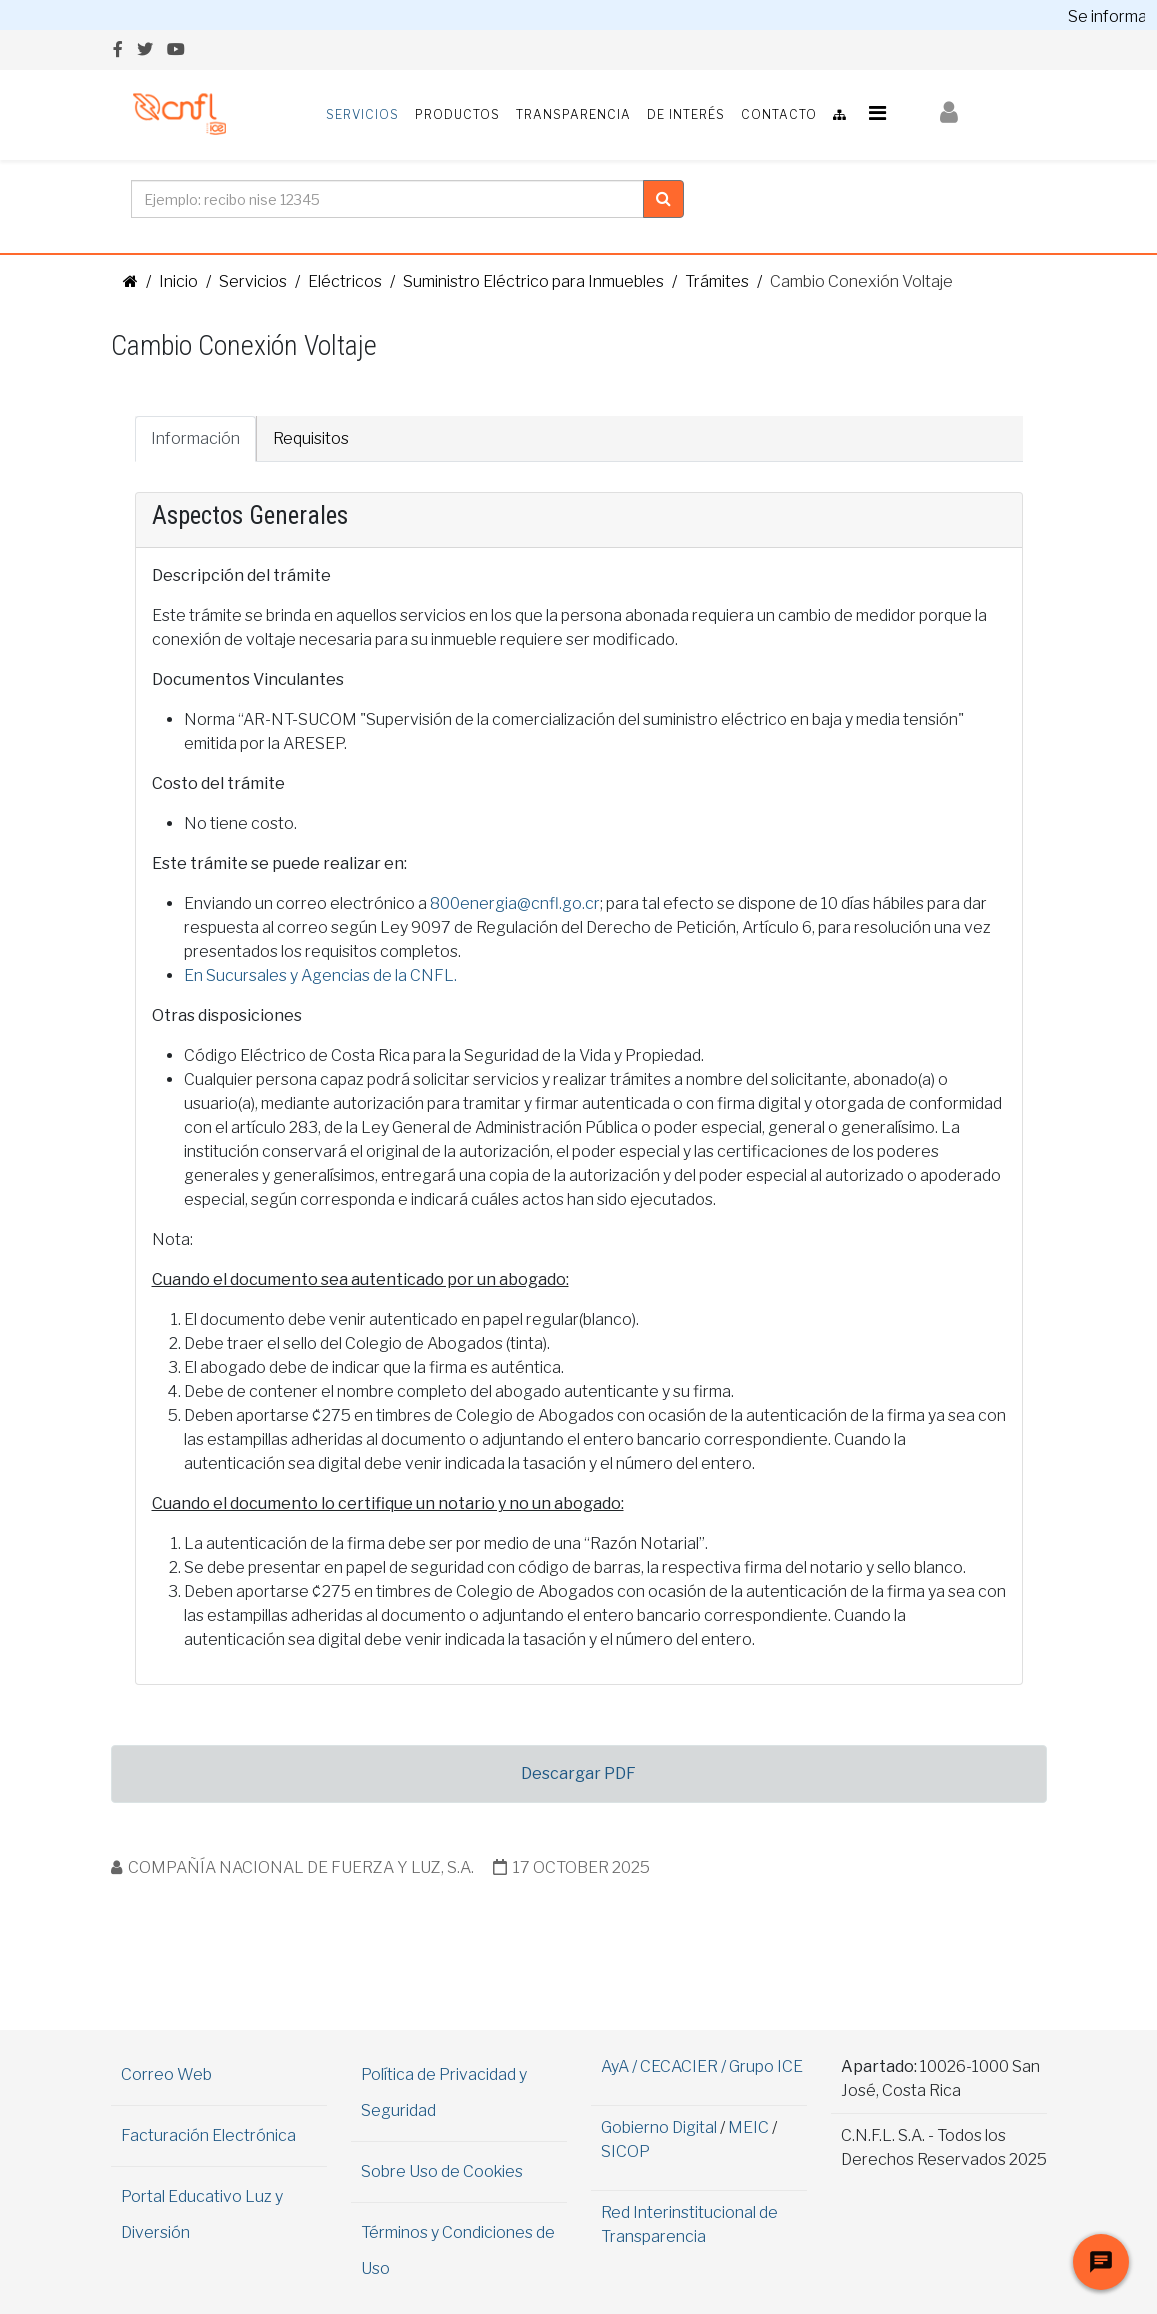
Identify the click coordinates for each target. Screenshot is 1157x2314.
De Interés (686, 114)
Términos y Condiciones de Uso (458, 2250)
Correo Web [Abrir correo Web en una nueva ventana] (166, 2074)
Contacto (779, 114)
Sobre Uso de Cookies (442, 2171)
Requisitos (311, 438)
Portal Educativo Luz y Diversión (202, 2214)
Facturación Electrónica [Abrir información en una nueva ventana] (208, 2135)
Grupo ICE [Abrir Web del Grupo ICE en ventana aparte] (766, 2066)
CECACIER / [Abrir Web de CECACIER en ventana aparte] (684, 2066)
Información (195, 438)
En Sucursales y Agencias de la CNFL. (320, 975)
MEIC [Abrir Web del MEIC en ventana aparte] (748, 2127)
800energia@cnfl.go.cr (515, 903)
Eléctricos (345, 281)
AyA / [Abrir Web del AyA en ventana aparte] (620, 2066)
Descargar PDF (578, 1773)
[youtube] (176, 49)
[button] (949, 112)
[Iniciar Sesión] (949, 115)
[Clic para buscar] (663, 199)
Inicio (178, 281)
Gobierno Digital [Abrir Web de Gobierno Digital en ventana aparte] (659, 2127)
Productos (457, 114)
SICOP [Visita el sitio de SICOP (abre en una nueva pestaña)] (625, 2151)
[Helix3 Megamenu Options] (877, 113)
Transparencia (573, 114)
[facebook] (118, 49)
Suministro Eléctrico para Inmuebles (533, 281)
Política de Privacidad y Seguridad (444, 2092)
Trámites (717, 281)
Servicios (362, 114)
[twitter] (145, 49)
